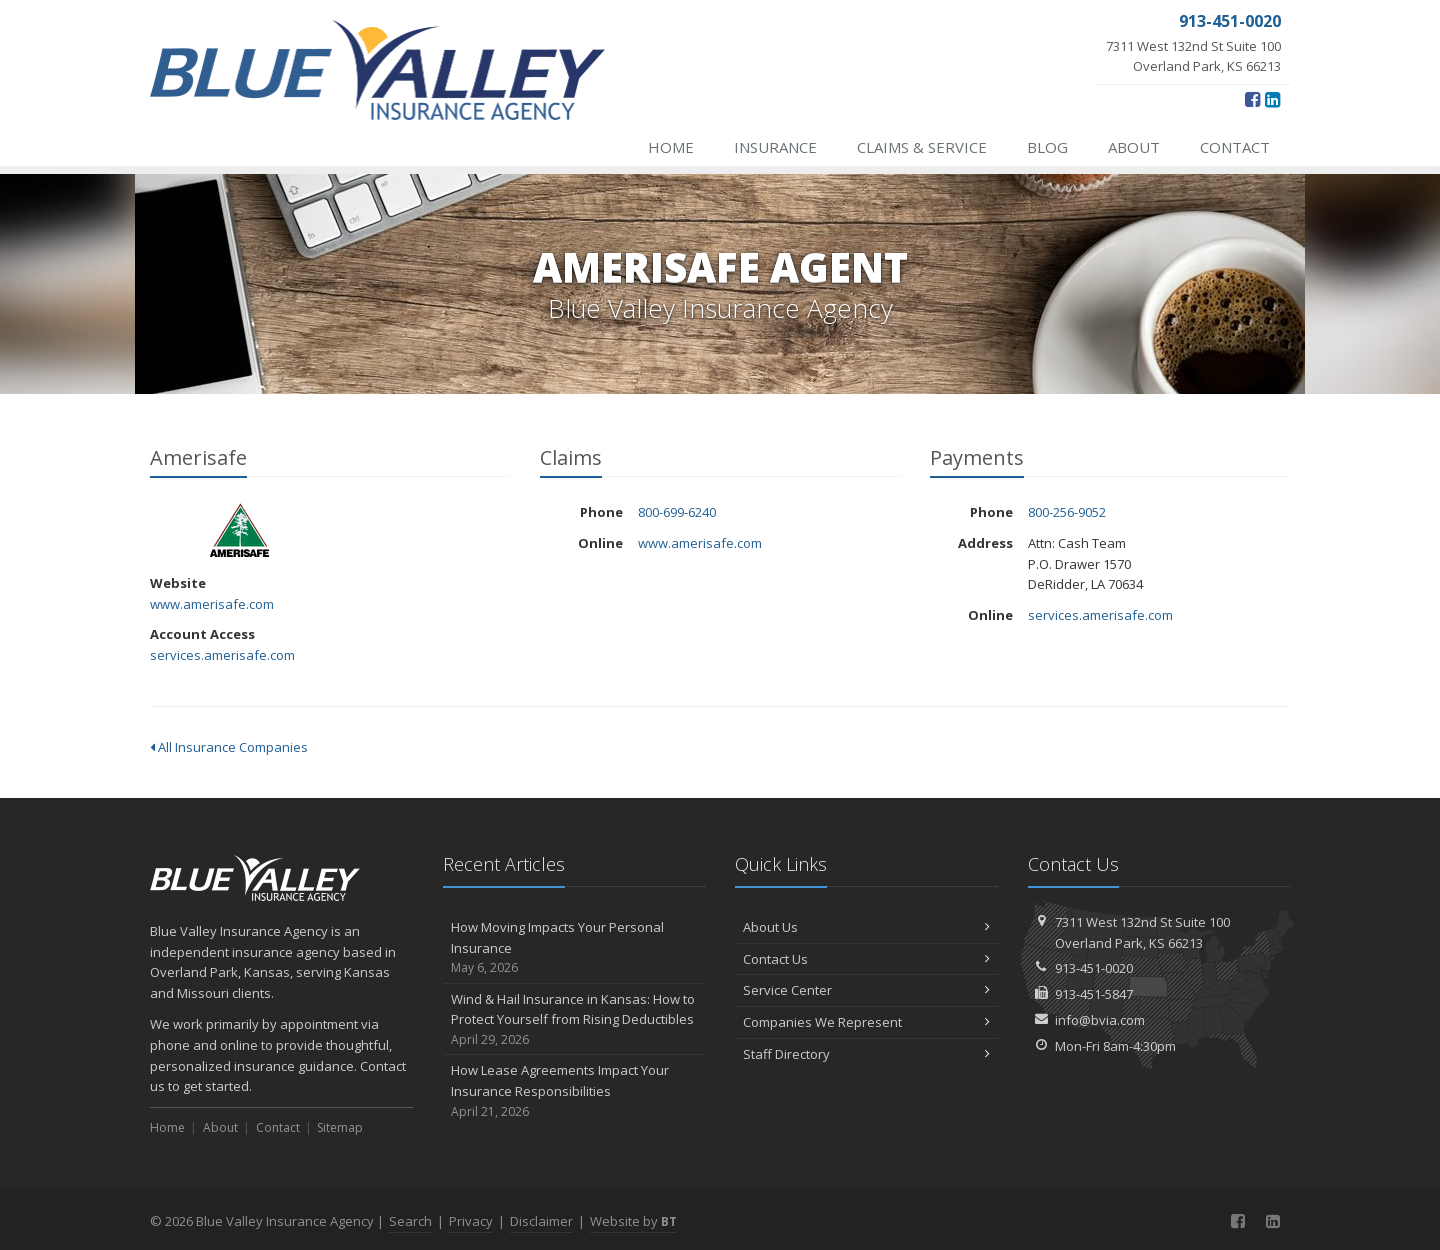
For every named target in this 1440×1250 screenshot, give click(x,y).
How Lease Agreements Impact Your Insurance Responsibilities (574, 1091)
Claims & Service (922, 147)
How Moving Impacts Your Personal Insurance (574, 948)
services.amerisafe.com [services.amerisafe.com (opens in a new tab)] (222, 655)
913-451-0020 (1094, 968)
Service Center (866, 990)
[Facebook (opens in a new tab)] (1252, 99)
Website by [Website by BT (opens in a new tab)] (633, 1221)
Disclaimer (541, 1221)
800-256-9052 (1067, 512)
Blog (1047, 147)
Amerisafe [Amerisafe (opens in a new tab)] (239, 529)
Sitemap (340, 1127)
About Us (866, 927)
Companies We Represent (866, 1022)
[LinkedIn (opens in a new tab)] (1272, 99)
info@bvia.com (1100, 1020)
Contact (1235, 147)
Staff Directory (866, 1054)
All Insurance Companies (229, 747)
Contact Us (866, 959)
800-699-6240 (677, 512)
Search (410, 1221)
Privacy (471, 1221)
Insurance (775, 147)
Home (671, 147)
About (1134, 147)
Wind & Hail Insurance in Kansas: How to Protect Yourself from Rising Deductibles (574, 1020)
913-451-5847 (1094, 994)
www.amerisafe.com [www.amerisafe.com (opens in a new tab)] (212, 604)
